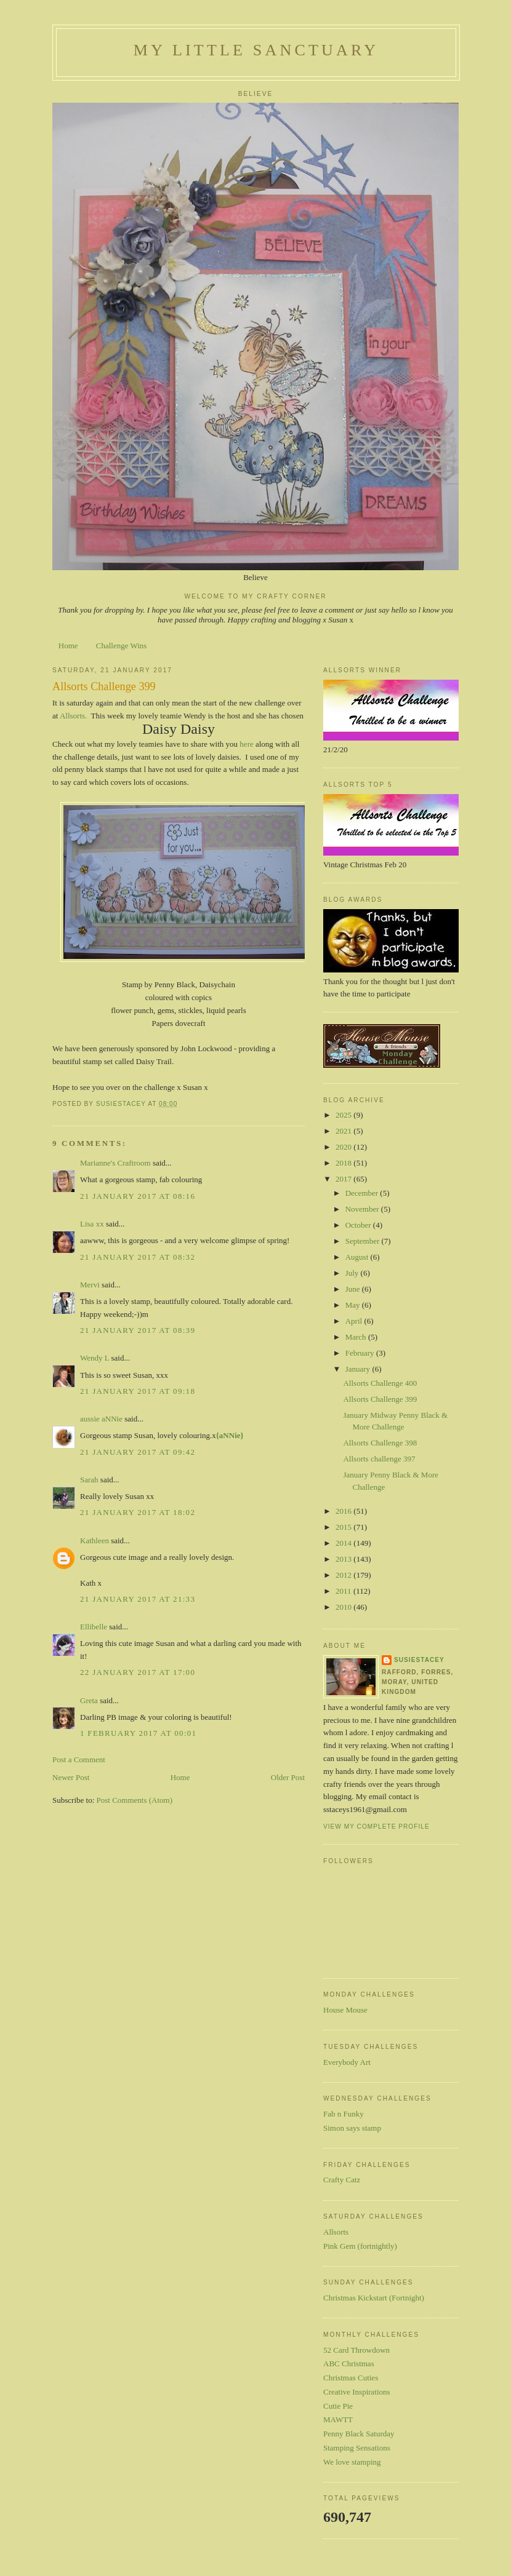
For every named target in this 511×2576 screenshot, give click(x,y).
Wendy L (94, 1357)
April (354, 1321)
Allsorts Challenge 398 (380, 1442)
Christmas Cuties (350, 2377)
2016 (344, 1511)
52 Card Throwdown (356, 2350)
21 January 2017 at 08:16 (137, 1196)
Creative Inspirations (356, 2391)
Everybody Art (347, 2062)
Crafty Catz (341, 2179)
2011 (344, 1591)
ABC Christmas (348, 2363)
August (358, 1257)
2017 (344, 1178)
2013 (344, 1559)
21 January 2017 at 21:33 (137, 1599)
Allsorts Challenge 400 (380, 1383)
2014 (344, 1543)
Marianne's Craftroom (115, 1162)
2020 (344, 1146)
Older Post (288, 1777)
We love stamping (352, 2462)
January (358, 1368)
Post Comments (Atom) (135, 1800)
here (247, 744)
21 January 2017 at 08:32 (137, 1257)
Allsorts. (74, 715)
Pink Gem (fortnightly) (360, 2246)
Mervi (90, 1284)
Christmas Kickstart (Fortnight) (373, 2297)
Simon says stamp (352, 2128)
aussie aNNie (101, 1418)
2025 (344, 1114)
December (362, 1193)
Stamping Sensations (356, 2447)
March (356, 1337)
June (353, 1289)
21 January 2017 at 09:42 (137, 1452)
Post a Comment (78, 1759)
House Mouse (345, 2009)
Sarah (89, 1479)
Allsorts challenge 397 (379, 1458)
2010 (344, 1607)
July (353, 1273)
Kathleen (94, 1540)
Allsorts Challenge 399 (380, 1399)
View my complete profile (376, 1826)
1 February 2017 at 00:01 (138, 1733)
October (359, 1225)
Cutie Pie (338, 2406)
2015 (344, 1527)
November (363, 1209)
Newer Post (70, 1777)
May (353, 1305)
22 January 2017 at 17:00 (137, 1672)
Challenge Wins (121, 645)
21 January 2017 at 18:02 (137, 1512)
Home (68, 645)
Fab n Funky (343, 2113)
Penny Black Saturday (359, 2433)
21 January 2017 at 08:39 (137, 1330)
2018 (344, 1162)
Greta (89, 1700)
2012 (344, 1575)
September (363, 1241)
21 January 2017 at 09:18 (137, 1391)
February (360, 1353)
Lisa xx (92, 1223)
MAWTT (338, 2419)
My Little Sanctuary (256, 50)
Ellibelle (93, 1626)
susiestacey (419, 1659)
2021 (344, 1130)
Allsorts (335, 2231)
